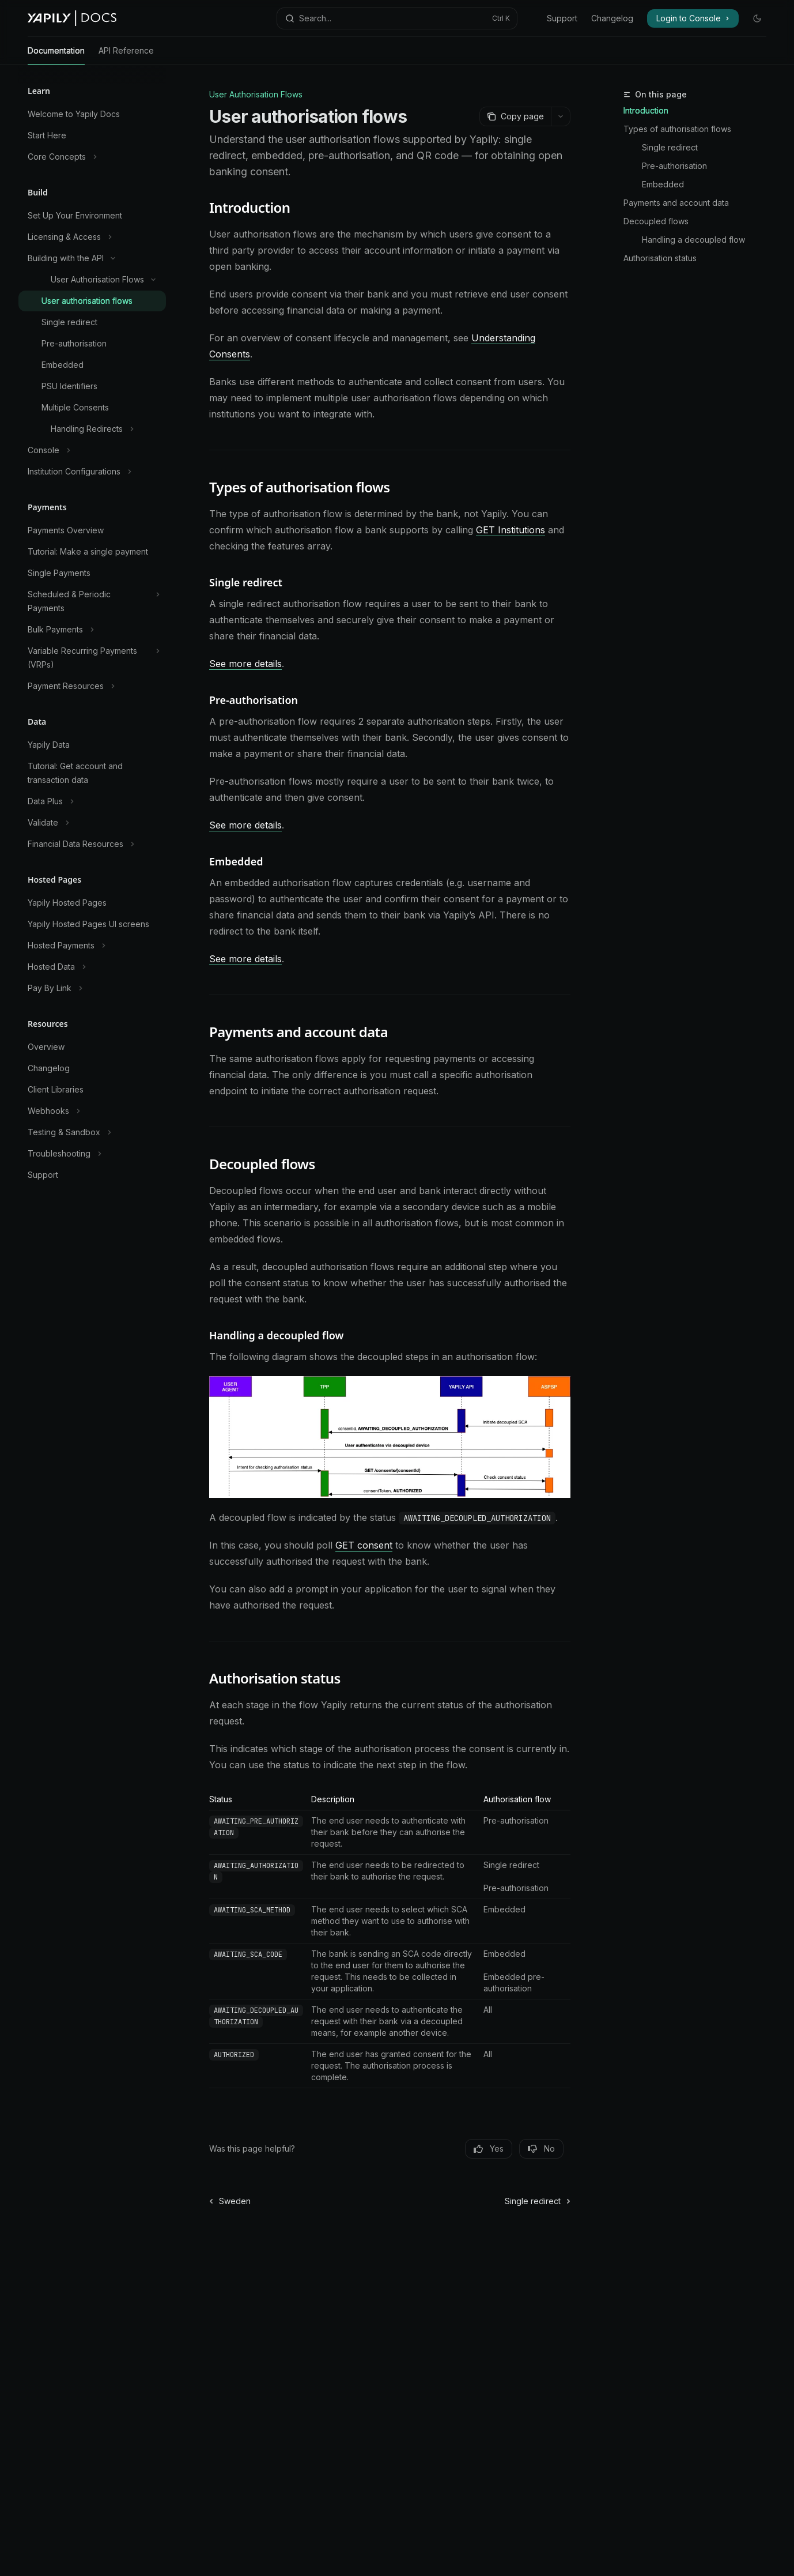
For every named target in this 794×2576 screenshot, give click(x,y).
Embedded (663, 184)
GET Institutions (510, 530)
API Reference (126, 55)
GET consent (363, 1545)
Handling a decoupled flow (693, 239)
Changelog (612, 18)
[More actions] (560, 116)
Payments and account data (676, 203)
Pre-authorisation (674, 166)
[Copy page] (515, 116)
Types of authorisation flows (677, 129)
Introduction (645, 110)
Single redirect (670, 147)
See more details (245, 663)
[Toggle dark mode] (757, 18)
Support (562, 18)
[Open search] (397, 18)
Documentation (56, 55)
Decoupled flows (656, 221)
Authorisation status (660, 258)
